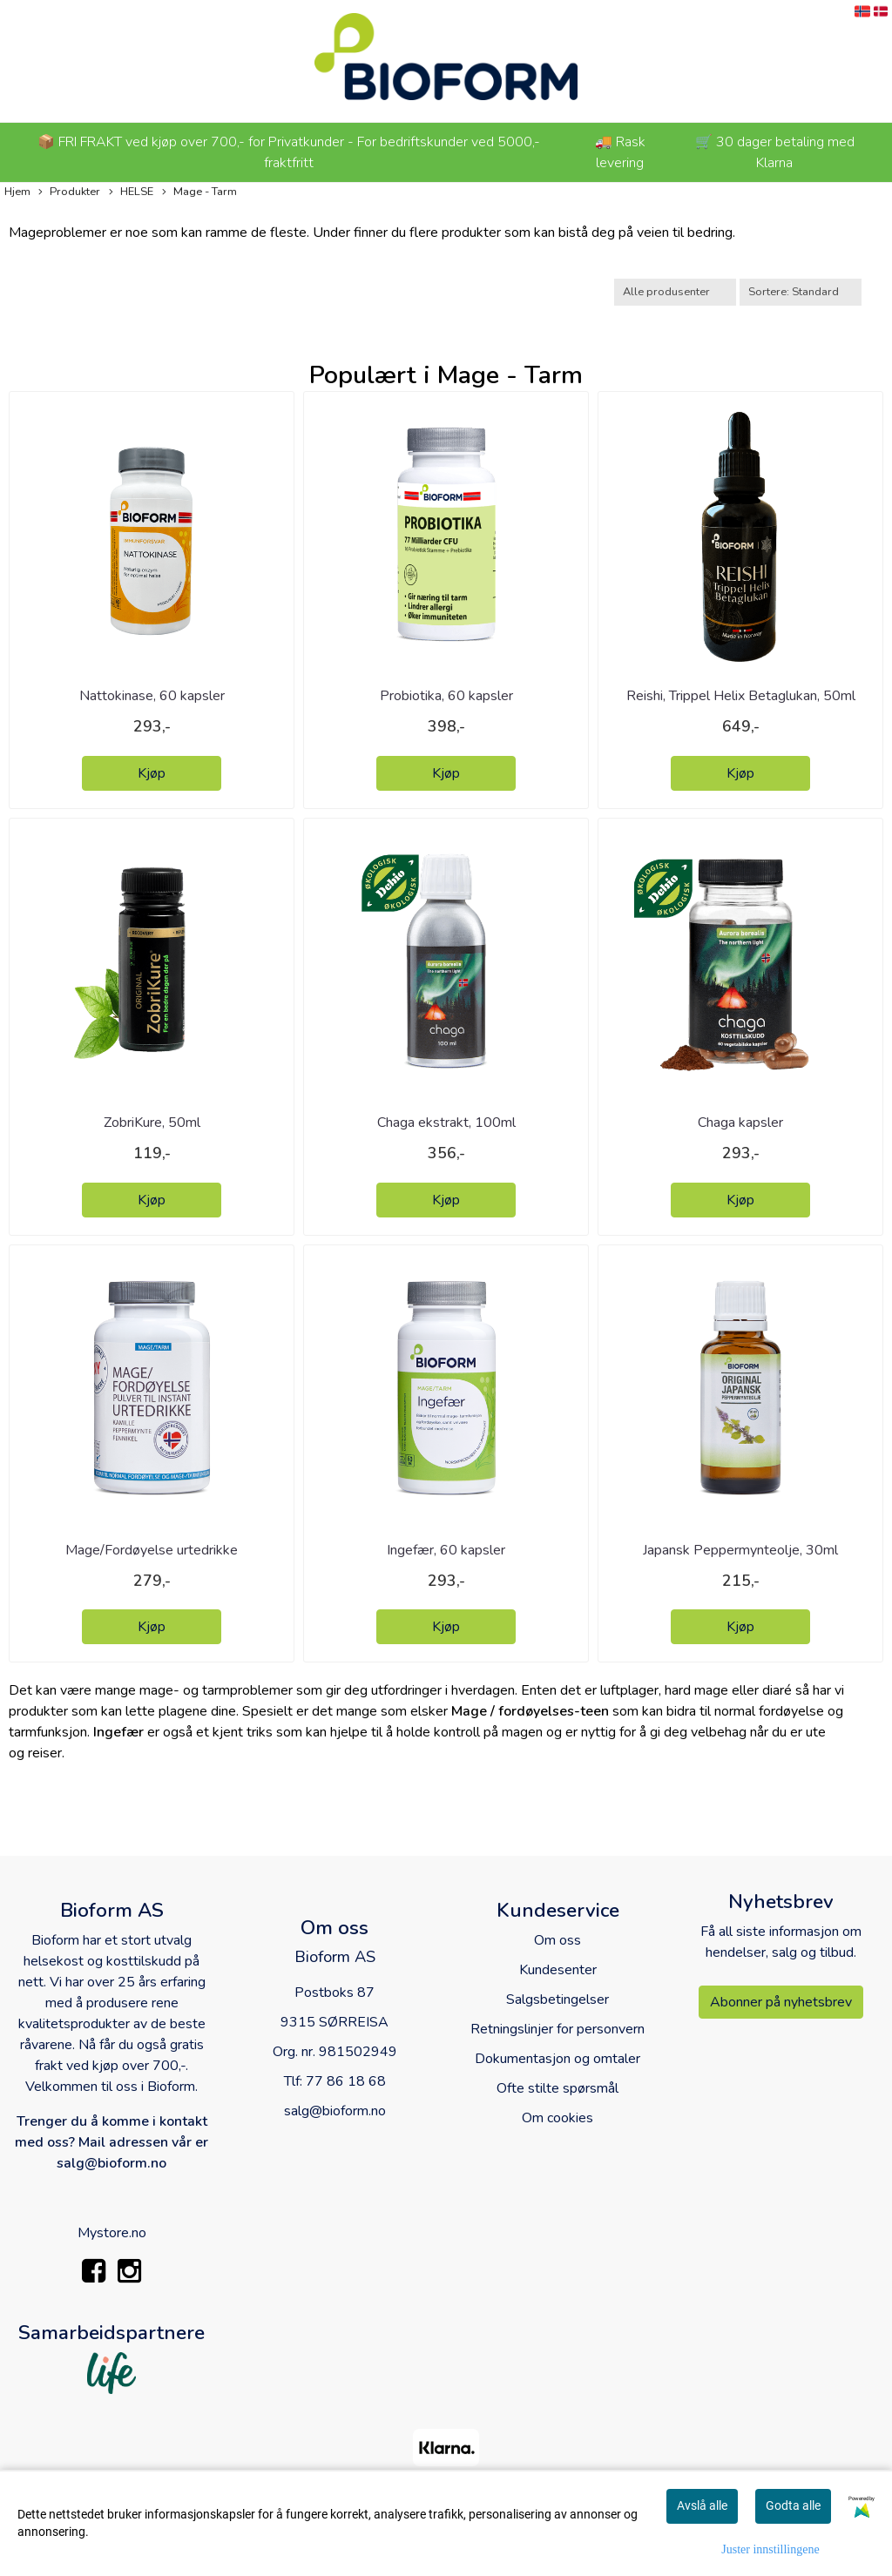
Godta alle (793, 2505)
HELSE (131, 192)
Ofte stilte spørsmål (557, 2088)
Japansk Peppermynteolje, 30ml (740, 1550)
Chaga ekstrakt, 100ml (446, 1122)
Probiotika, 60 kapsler (446, 695)
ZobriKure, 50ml (152, 1122)
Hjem (17, 191)
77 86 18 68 (346, 2081)
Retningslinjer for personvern (557, 2029)
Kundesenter (558, 1969)
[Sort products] (801, 292)
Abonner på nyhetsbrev (781, 2002)
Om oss (557, 1940)
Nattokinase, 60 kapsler (152, 695)
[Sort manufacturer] (675, 292)
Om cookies (557, 2118)
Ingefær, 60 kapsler (446, 1550)
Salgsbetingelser (557, 1999)
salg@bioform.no (335, 2111)
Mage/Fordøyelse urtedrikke (151, 1550)
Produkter (69, 192)
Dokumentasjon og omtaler (557, 2058)
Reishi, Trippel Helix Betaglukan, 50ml (740, 695)
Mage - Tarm (199, 192)
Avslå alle (702, 2505)
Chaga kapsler (740, 1122)
